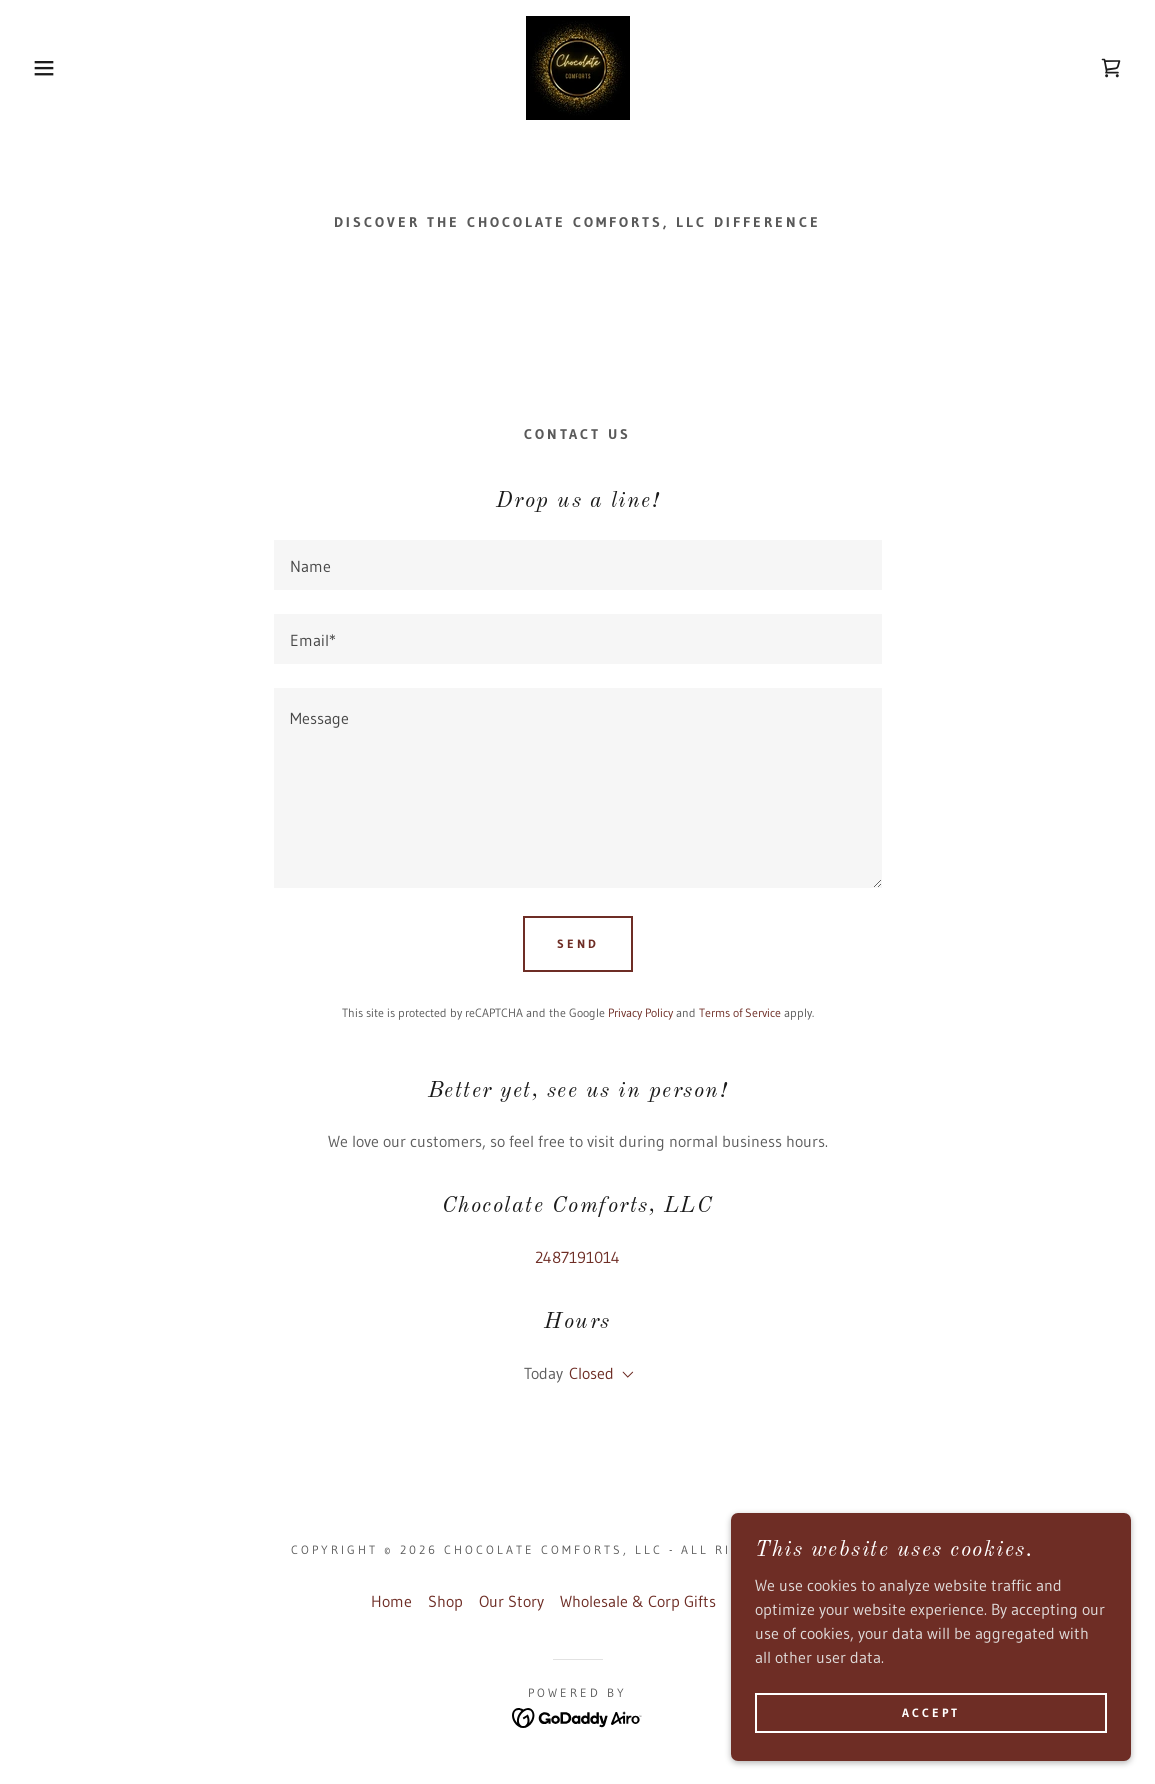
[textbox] (578, 565)
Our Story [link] (511, 1601)
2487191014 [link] (577, 1257)
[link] (578, 66)
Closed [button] (591, 1373)
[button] (58, 68)
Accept (931, 1712)
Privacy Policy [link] (640, 1012)
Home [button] (391, 1601)
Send (578, 943)
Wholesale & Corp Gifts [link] (638, 1601)
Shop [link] (445, 1601)
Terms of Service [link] (740, 1012)
